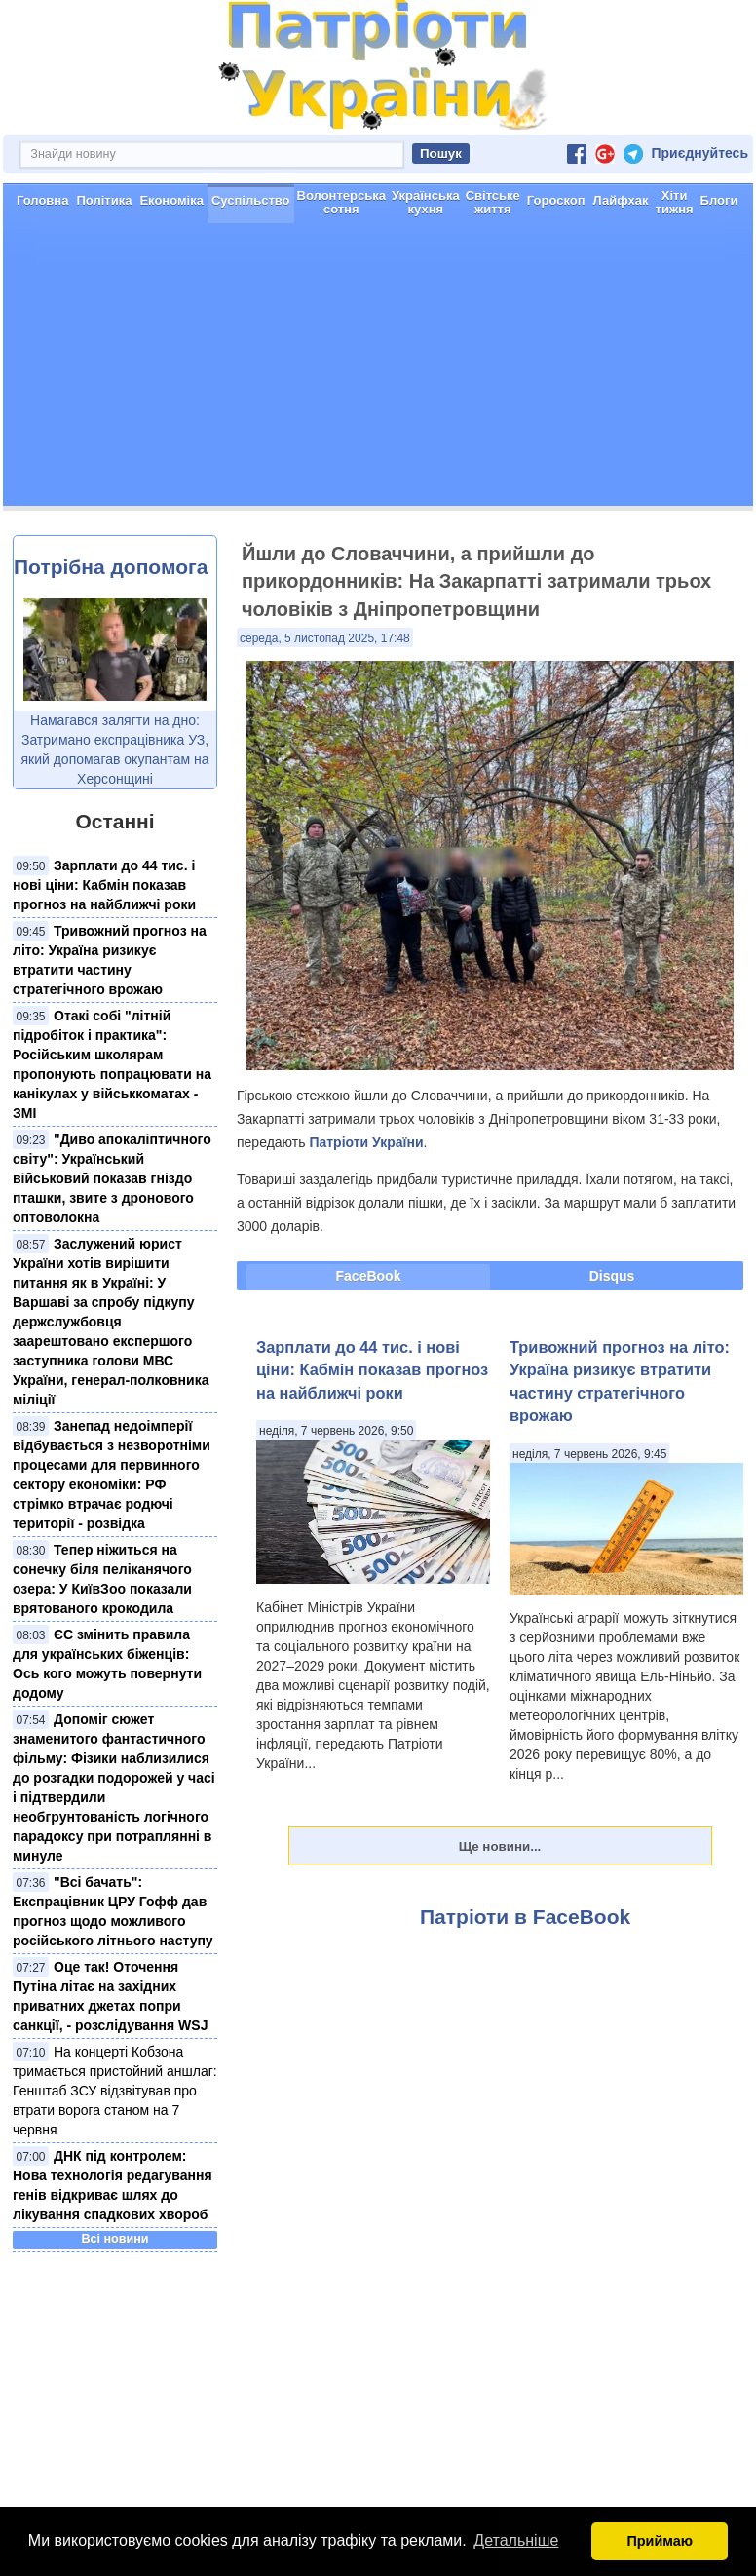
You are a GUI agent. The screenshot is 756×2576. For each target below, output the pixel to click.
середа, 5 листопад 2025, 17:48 (325, 638)
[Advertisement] (378, 369)
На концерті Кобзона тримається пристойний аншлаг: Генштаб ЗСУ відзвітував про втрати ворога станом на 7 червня (115, 2090)
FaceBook (368, 1276)
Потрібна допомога (111, 567)
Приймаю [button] (659, 2541)
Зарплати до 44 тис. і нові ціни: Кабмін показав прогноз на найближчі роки (104, 885)
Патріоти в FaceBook (525, 1916)
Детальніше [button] (515, 2540)
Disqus (612, 1276)
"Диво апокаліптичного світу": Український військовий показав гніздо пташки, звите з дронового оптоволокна (112, 1178)
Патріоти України (366, 1142)
